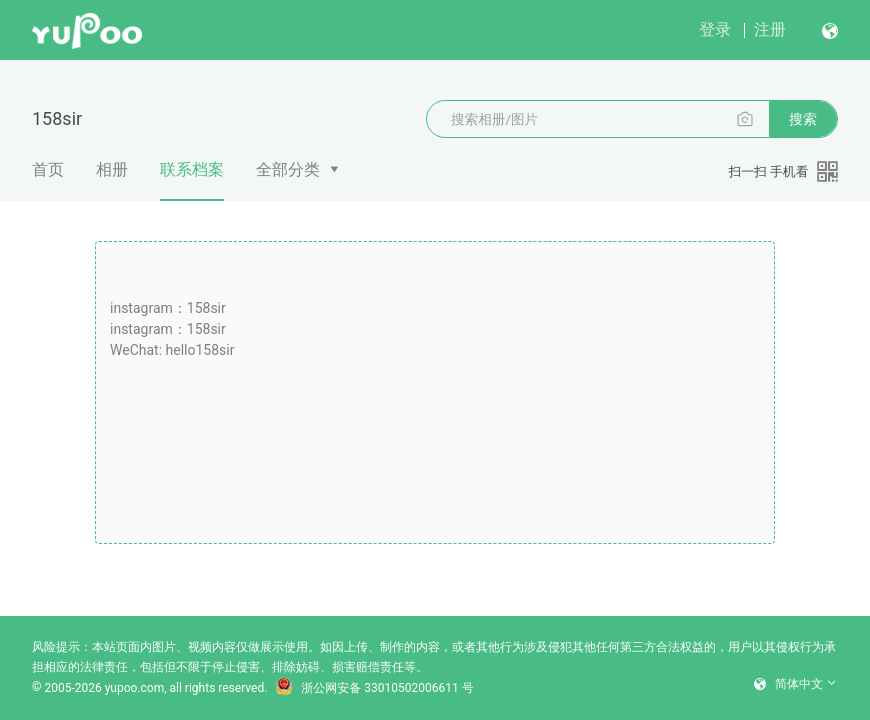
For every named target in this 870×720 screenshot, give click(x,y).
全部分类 (288, 169)
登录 (715, 29)
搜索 (803, 119)
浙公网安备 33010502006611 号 (374, 688)
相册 (112, 169)
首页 (48, 169)
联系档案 (192, 180)
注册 (770, 29)
